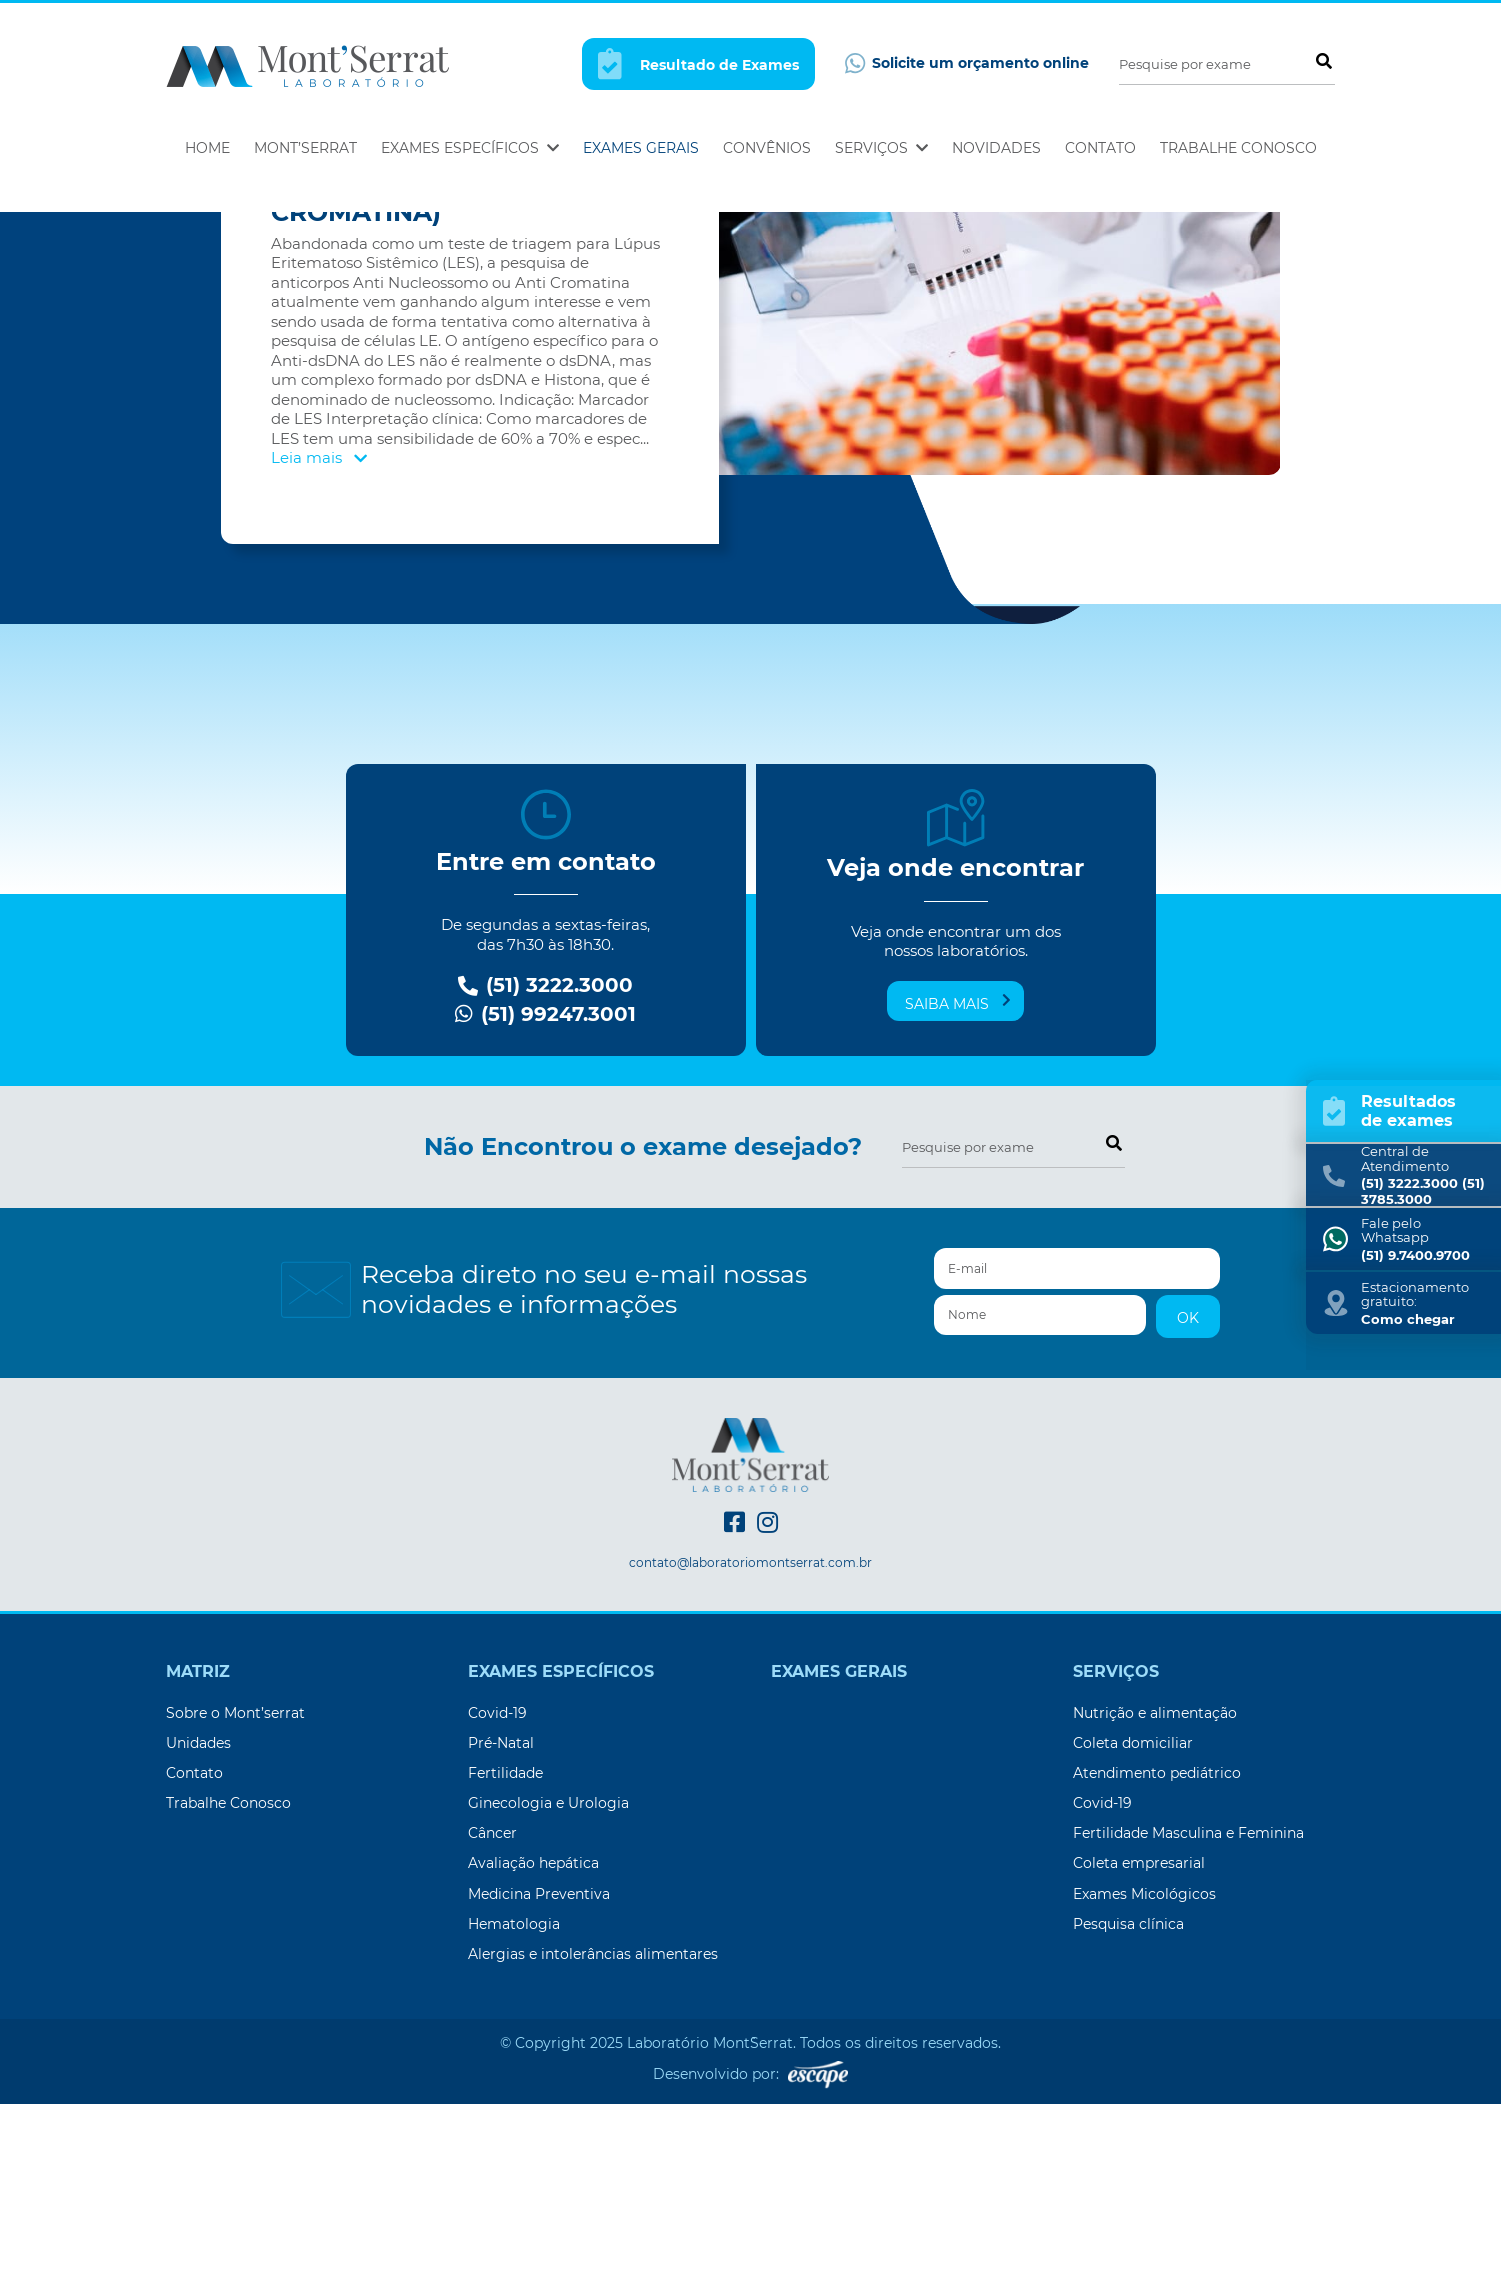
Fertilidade (505, 1942)
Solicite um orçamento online (967, 63)
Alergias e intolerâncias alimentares (593, 2123)
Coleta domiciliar (1133, 1912)
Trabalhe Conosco (1238, 148)
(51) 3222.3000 (545, 1154)
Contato (1100, 148)
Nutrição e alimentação (1155, 1882)
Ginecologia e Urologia (548, 1972)
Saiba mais (958, 1172)
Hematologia (514, 2093)
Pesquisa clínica (1128, 2093)
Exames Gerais (641, 148)
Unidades (198, 1912)
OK (1188, 1487)
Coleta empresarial (1139, 2032)
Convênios (767, 148)
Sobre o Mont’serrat (235, 1882)
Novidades (996, 148)
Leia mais (319, 626)
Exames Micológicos (1144, 2063)
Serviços (881, 148)
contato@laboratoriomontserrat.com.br (750, 1732)
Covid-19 (497, 1882)
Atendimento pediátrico (1157, 1942)
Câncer (492, 2002)
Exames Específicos (470, 148)
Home (207, 148)
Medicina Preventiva (539, 2063)
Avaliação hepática (533, 2032)
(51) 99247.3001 (545, 1183)
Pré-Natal (501, 1912)
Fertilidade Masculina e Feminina (1188, 2002)
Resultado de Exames (699, 63)
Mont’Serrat (305, 148)
